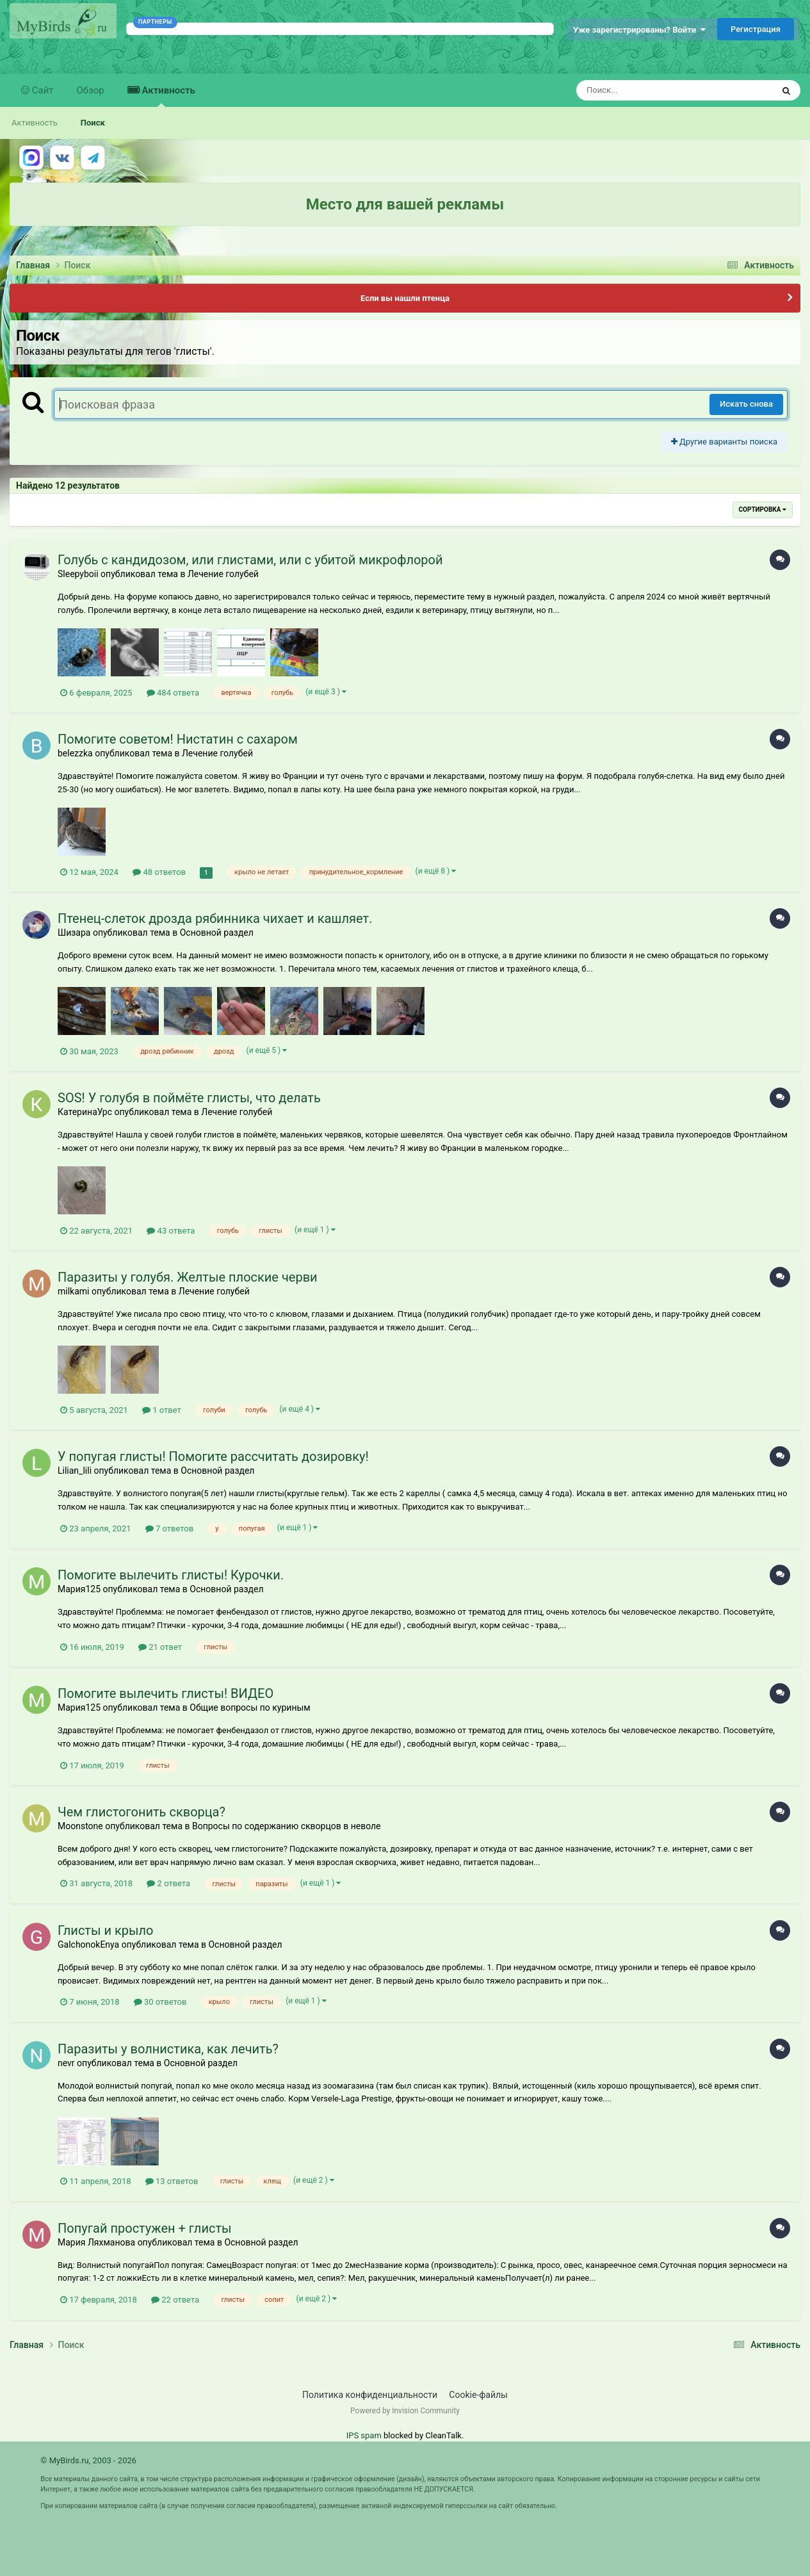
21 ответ (160, 1647)
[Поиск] (650, 90)
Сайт (41, 90)
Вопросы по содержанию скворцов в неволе (286, 1826)
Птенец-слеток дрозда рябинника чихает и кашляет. (215, 918)
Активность (167, 96)
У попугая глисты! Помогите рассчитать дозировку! (213, 1456)
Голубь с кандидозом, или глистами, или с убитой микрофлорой (250, 559)
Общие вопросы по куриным (250, 1707)
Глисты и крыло (106, 1930)
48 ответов (159, 872)
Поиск (93, 122)
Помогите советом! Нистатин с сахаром (178, 739)
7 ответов (169, 1528)
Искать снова (746, 404)
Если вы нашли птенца (405, 298)
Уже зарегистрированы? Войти (639, 30)
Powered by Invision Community (405, 2410)
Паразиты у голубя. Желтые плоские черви (188, 1277)
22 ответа (175, 2299)
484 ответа (173, 692)
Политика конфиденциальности (369, 2395)
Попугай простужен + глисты (145, 2228)
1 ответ (161, 1410)
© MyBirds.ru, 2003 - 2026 (88, 2460)
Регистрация (756, 29)
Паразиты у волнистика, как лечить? (168, 2049)
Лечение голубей (223, 574)
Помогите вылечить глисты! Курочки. (171, 1575)
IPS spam (364, 2435)
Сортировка (762, 509)
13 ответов (171, 2181)
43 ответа (171, 1230)
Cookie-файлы (478, 2395)
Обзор (90, 90)
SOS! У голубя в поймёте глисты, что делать (189, 1097)
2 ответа (168, 1883)
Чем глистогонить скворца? (141, 1812)
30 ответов (160, 2002)
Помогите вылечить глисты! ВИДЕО (165, 1693)
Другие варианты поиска (724, 441)
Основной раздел (217, 932)
